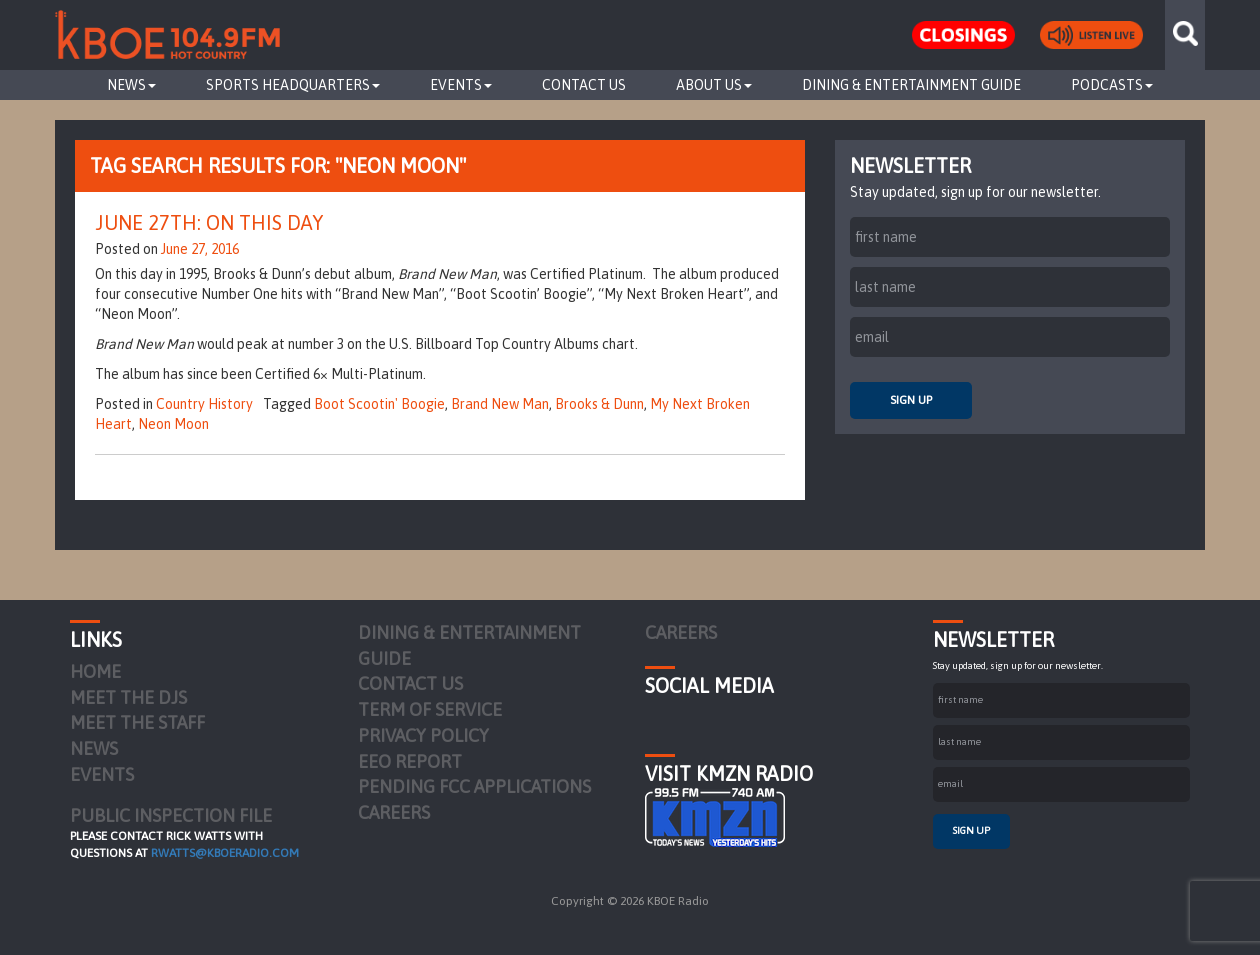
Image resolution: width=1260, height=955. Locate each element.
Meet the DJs (128, 697)
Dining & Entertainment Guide (911, 85)
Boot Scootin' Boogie (379, 404)
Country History (204, 404)
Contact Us (584, 85)
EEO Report (410, 761)
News (131, 85)
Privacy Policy (423, 735)
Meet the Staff (137, 722)
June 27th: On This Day (209, 222)
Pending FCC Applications (474, 786)
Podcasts (1112, 85)
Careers (394, 812)
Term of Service (430, 709)
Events (461, 85)
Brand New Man (500, 404)
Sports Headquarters (293, 85)
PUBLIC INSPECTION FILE (171, 815)
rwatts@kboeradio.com (225, 853)
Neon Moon (173, 424)
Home (95, 671)
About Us (714, 85)
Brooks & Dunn (599, 404)
